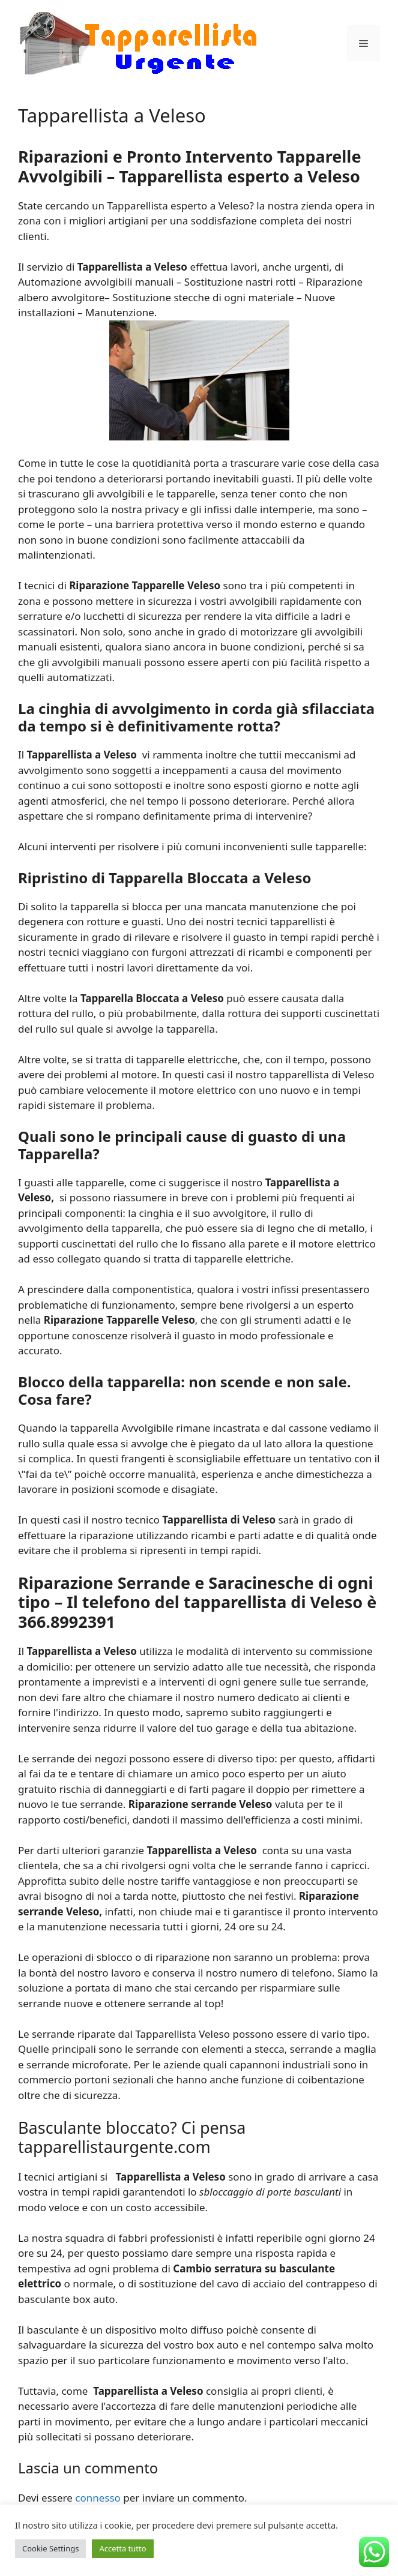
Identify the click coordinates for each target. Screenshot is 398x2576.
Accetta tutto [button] (122, 2548)
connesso (98, 2498)
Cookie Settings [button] (50, 2548)
